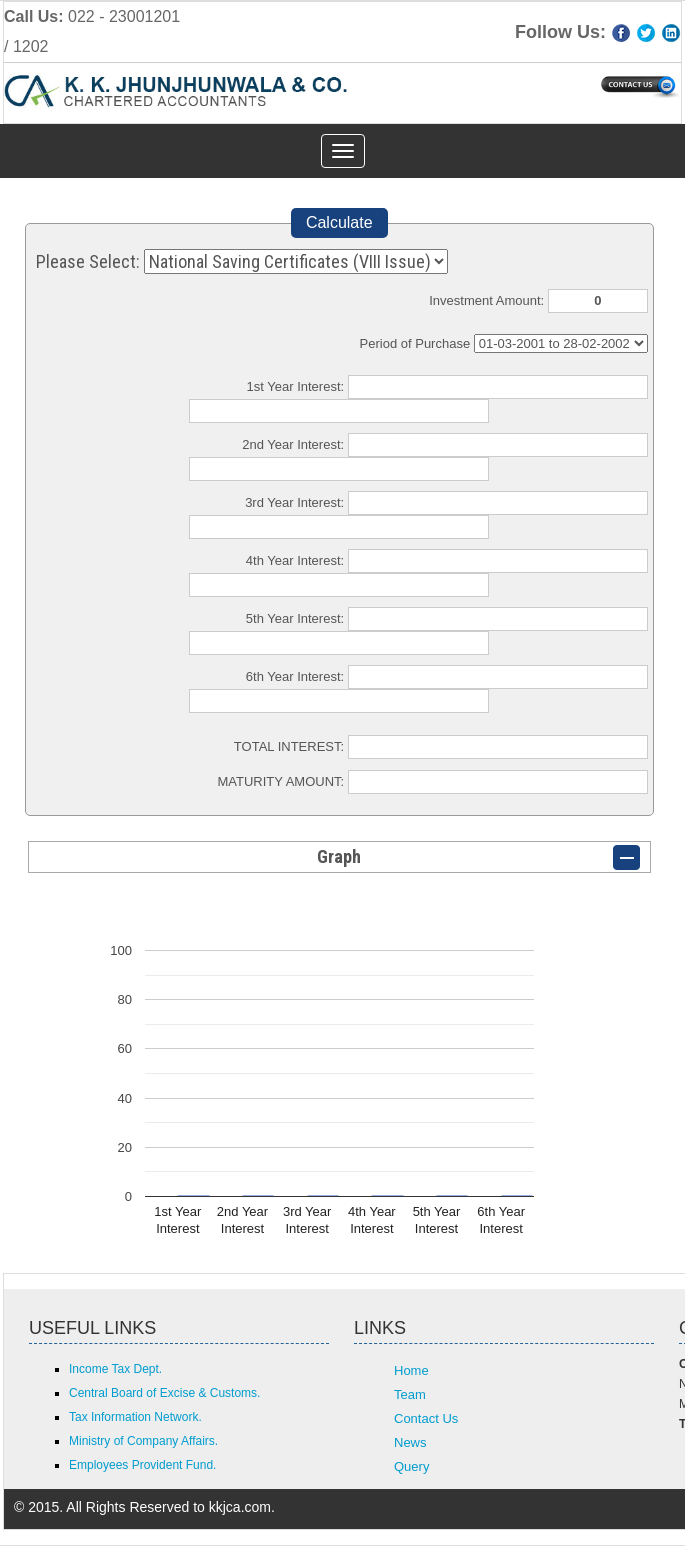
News (410, 1442)
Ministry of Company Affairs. (143, 1441)
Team (410, 1394)
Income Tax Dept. (115, 1369)
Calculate (339, 222)
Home (411, 1370)
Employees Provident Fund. (142, 1465)
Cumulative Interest (561, 343)
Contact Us (426, 1418)
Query (411, 1466)
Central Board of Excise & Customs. (164, 1393)
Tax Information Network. (135, 1417)
